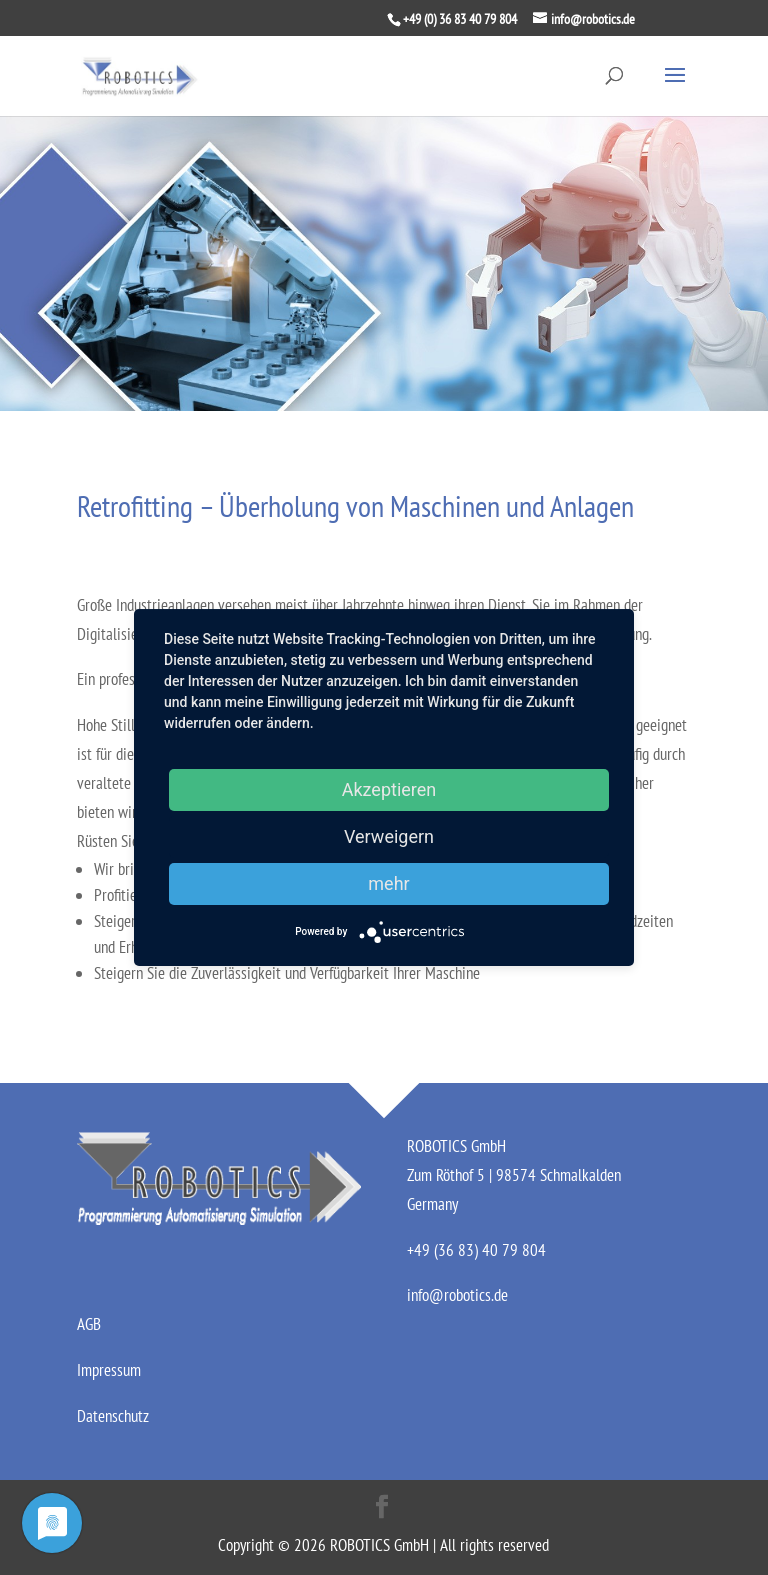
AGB (89, 1324)
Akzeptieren (389, 789)
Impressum (109, 1370)
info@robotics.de (457, 1295)
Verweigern (389, 836)
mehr (388, 883)
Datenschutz (113, 1416)
